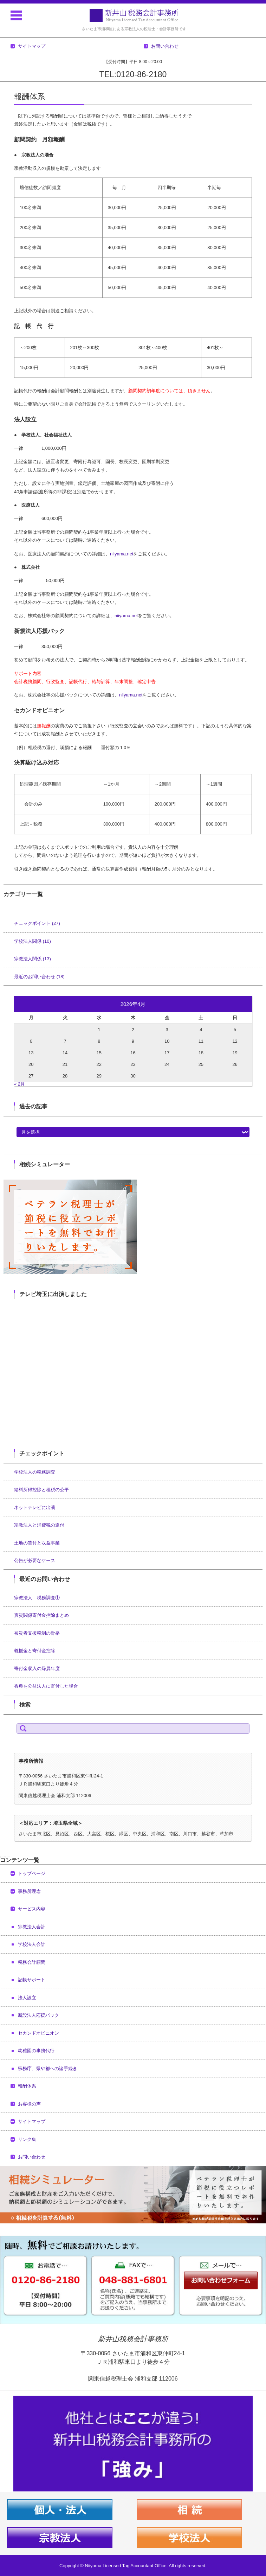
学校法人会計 (31, 1944)
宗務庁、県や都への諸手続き (47, 2068)
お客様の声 (29, 2104)
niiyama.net (121, 553)
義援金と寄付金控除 (34, 1650)
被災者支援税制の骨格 (37, 1633)
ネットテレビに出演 (34, 1507)
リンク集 (27, 2139)
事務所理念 (29, 1891)
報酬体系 (27, 2086)
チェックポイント (37, 923)
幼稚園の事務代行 (36, 2050)
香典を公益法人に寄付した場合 (46, 1686)
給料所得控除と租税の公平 (41, 1489)
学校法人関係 (32, 941)
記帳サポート (31, 1979)
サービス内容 (31, 1908)
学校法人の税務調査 (34, 1472)
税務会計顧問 (31, 1962)
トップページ (31, 1873)
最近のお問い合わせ (39, 976)
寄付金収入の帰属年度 (37, 1668)
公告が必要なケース (34, 1560)
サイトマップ (31, 2121)
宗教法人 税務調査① (37, 1597)
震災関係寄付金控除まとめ (41, 1615)
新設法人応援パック (38, 2015)
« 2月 (19, 1084)
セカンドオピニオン (38, 2033)
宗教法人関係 (32, 958)
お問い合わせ (31, 2157)
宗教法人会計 (31, 1926)
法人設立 (27, 1997)
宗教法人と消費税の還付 (39, 1525)
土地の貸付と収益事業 (37, 1543)
